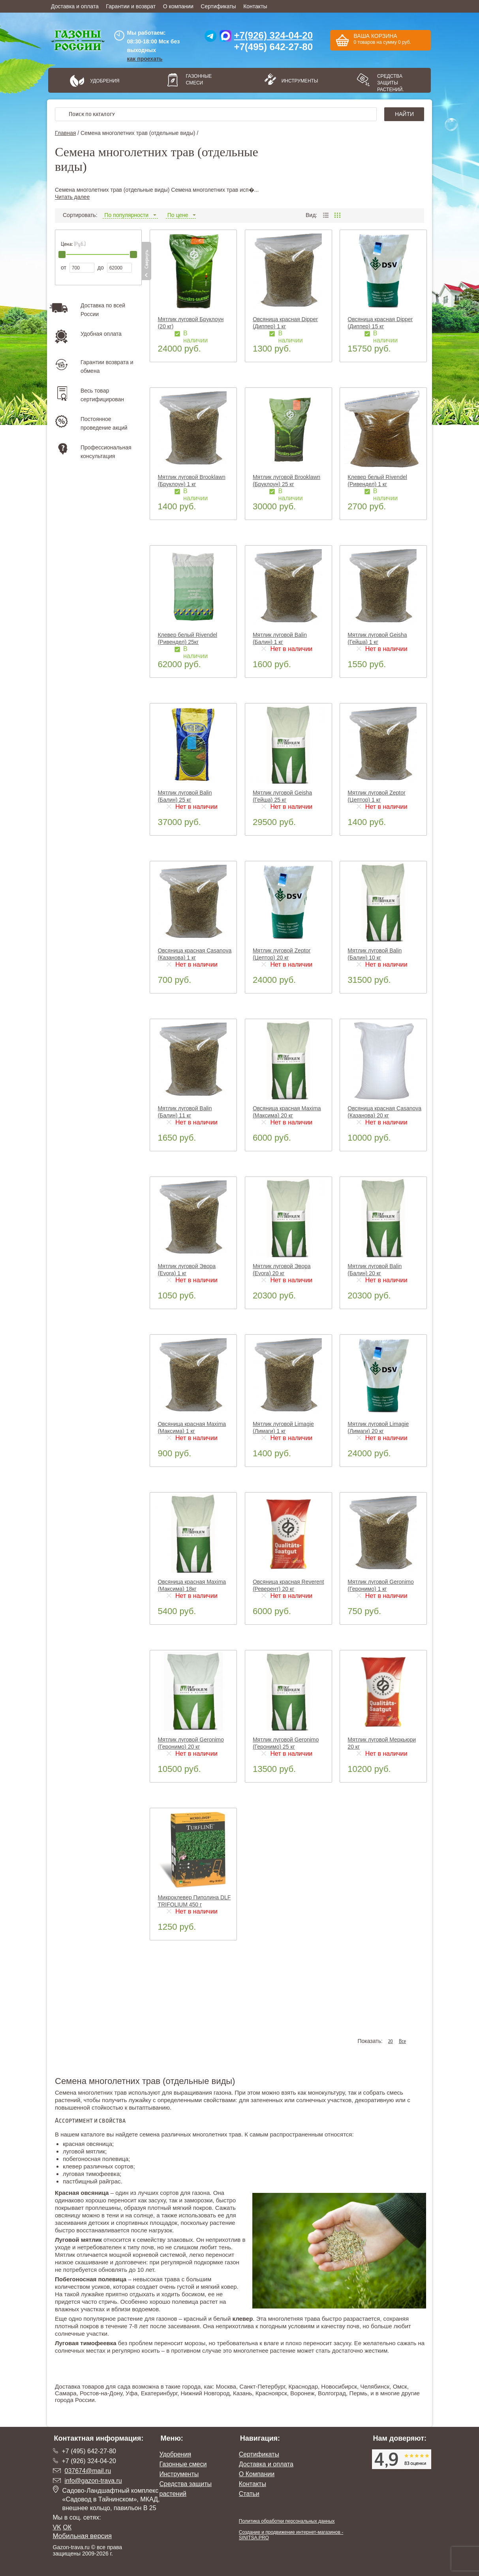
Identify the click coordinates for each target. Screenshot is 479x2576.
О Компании (256, 2474)
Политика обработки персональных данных (287, 2521)
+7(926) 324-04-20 (273, 35)
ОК (67, 2527)
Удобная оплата (101, 334)
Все (402, 2041)
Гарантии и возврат (131, 6)
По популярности (130, 215)
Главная (65, 133)
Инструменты (297, 81)
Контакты (255, 6)
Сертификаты (218, 6)
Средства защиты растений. (390, 82)
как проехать (145, 59)
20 (390, 2041)
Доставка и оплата (75, 6)
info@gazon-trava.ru (93, 2480)
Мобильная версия (82, 2536)
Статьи (249, 2493)
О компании (178, 6)
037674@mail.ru (88, 2470)
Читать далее (72, 197)
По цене (181, 215)
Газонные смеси (199, 79)
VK (57, 2527)
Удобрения (104, 81)
